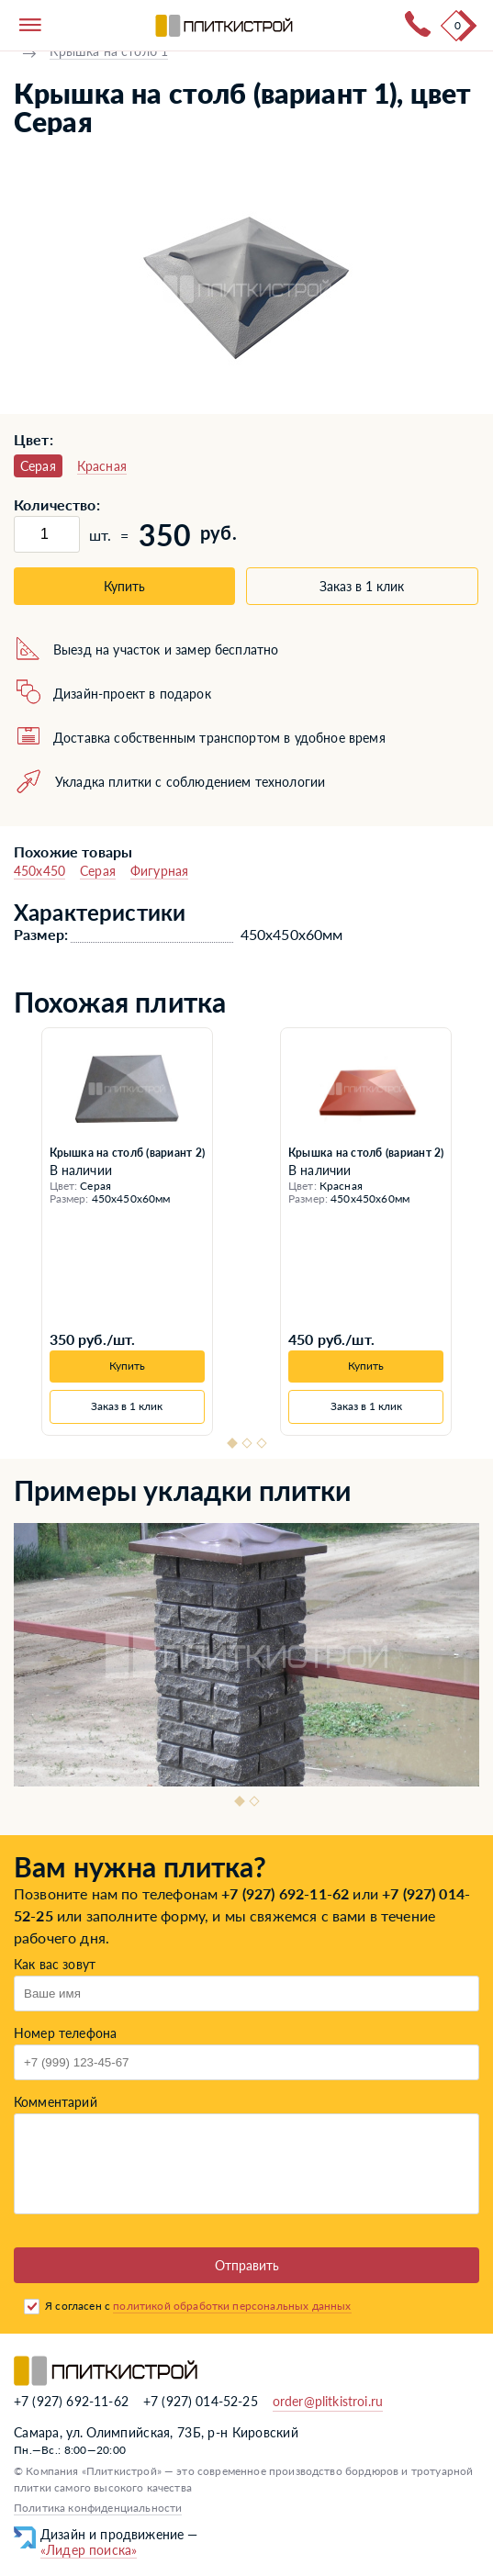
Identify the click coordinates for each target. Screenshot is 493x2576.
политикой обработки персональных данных (232, 2306)
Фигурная (159, 871)
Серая (98, 871)
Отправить (247, 2265)
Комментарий (55, 2102)
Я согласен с (198, 2306)
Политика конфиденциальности (98, 2507)
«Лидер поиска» (88, 2550)
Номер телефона (65, 2033)
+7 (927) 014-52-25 (200, 2401)
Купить (124, 586)
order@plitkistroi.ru (328, 2401)
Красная (102, 466)
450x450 (39, 871)
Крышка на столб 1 (109, 51)
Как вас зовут (54, 1964)
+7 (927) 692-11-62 (285, 1893)
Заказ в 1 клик (361, 586)
